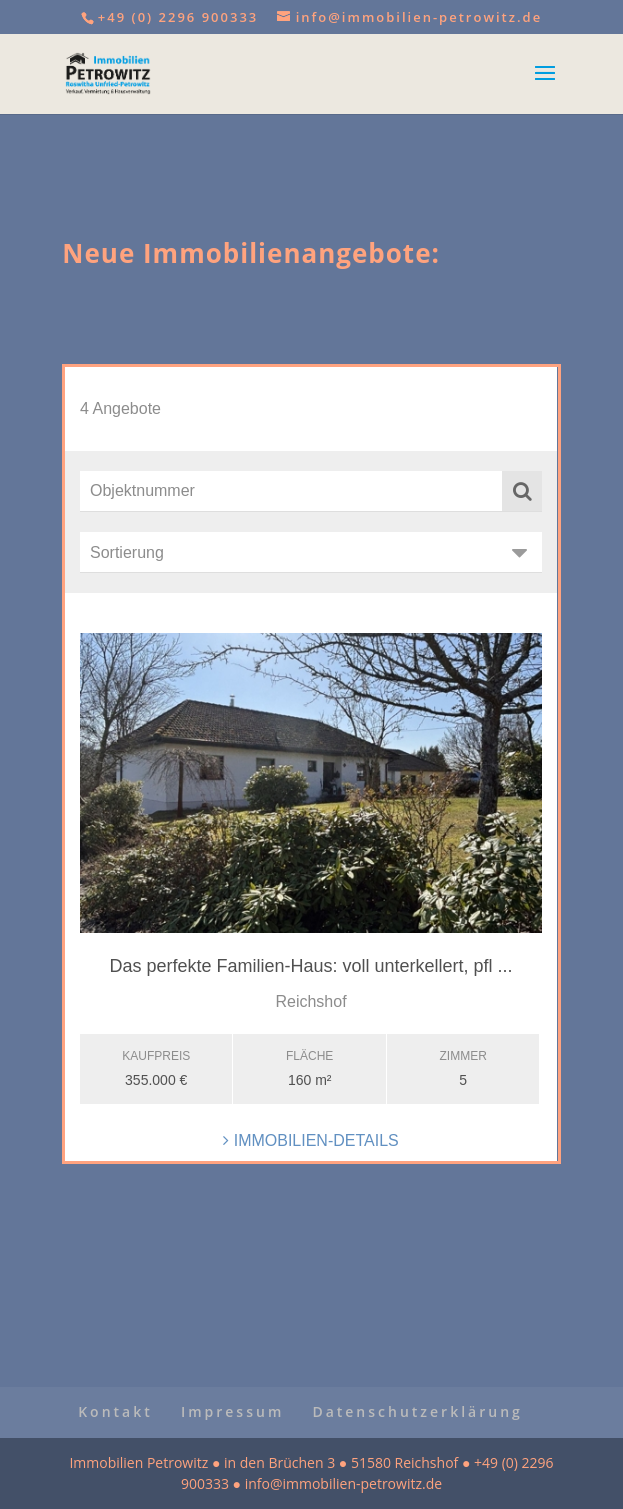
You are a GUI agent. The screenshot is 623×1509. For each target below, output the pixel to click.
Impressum (232, 1411)
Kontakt (115, 1411)
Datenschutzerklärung (417, 1411)
